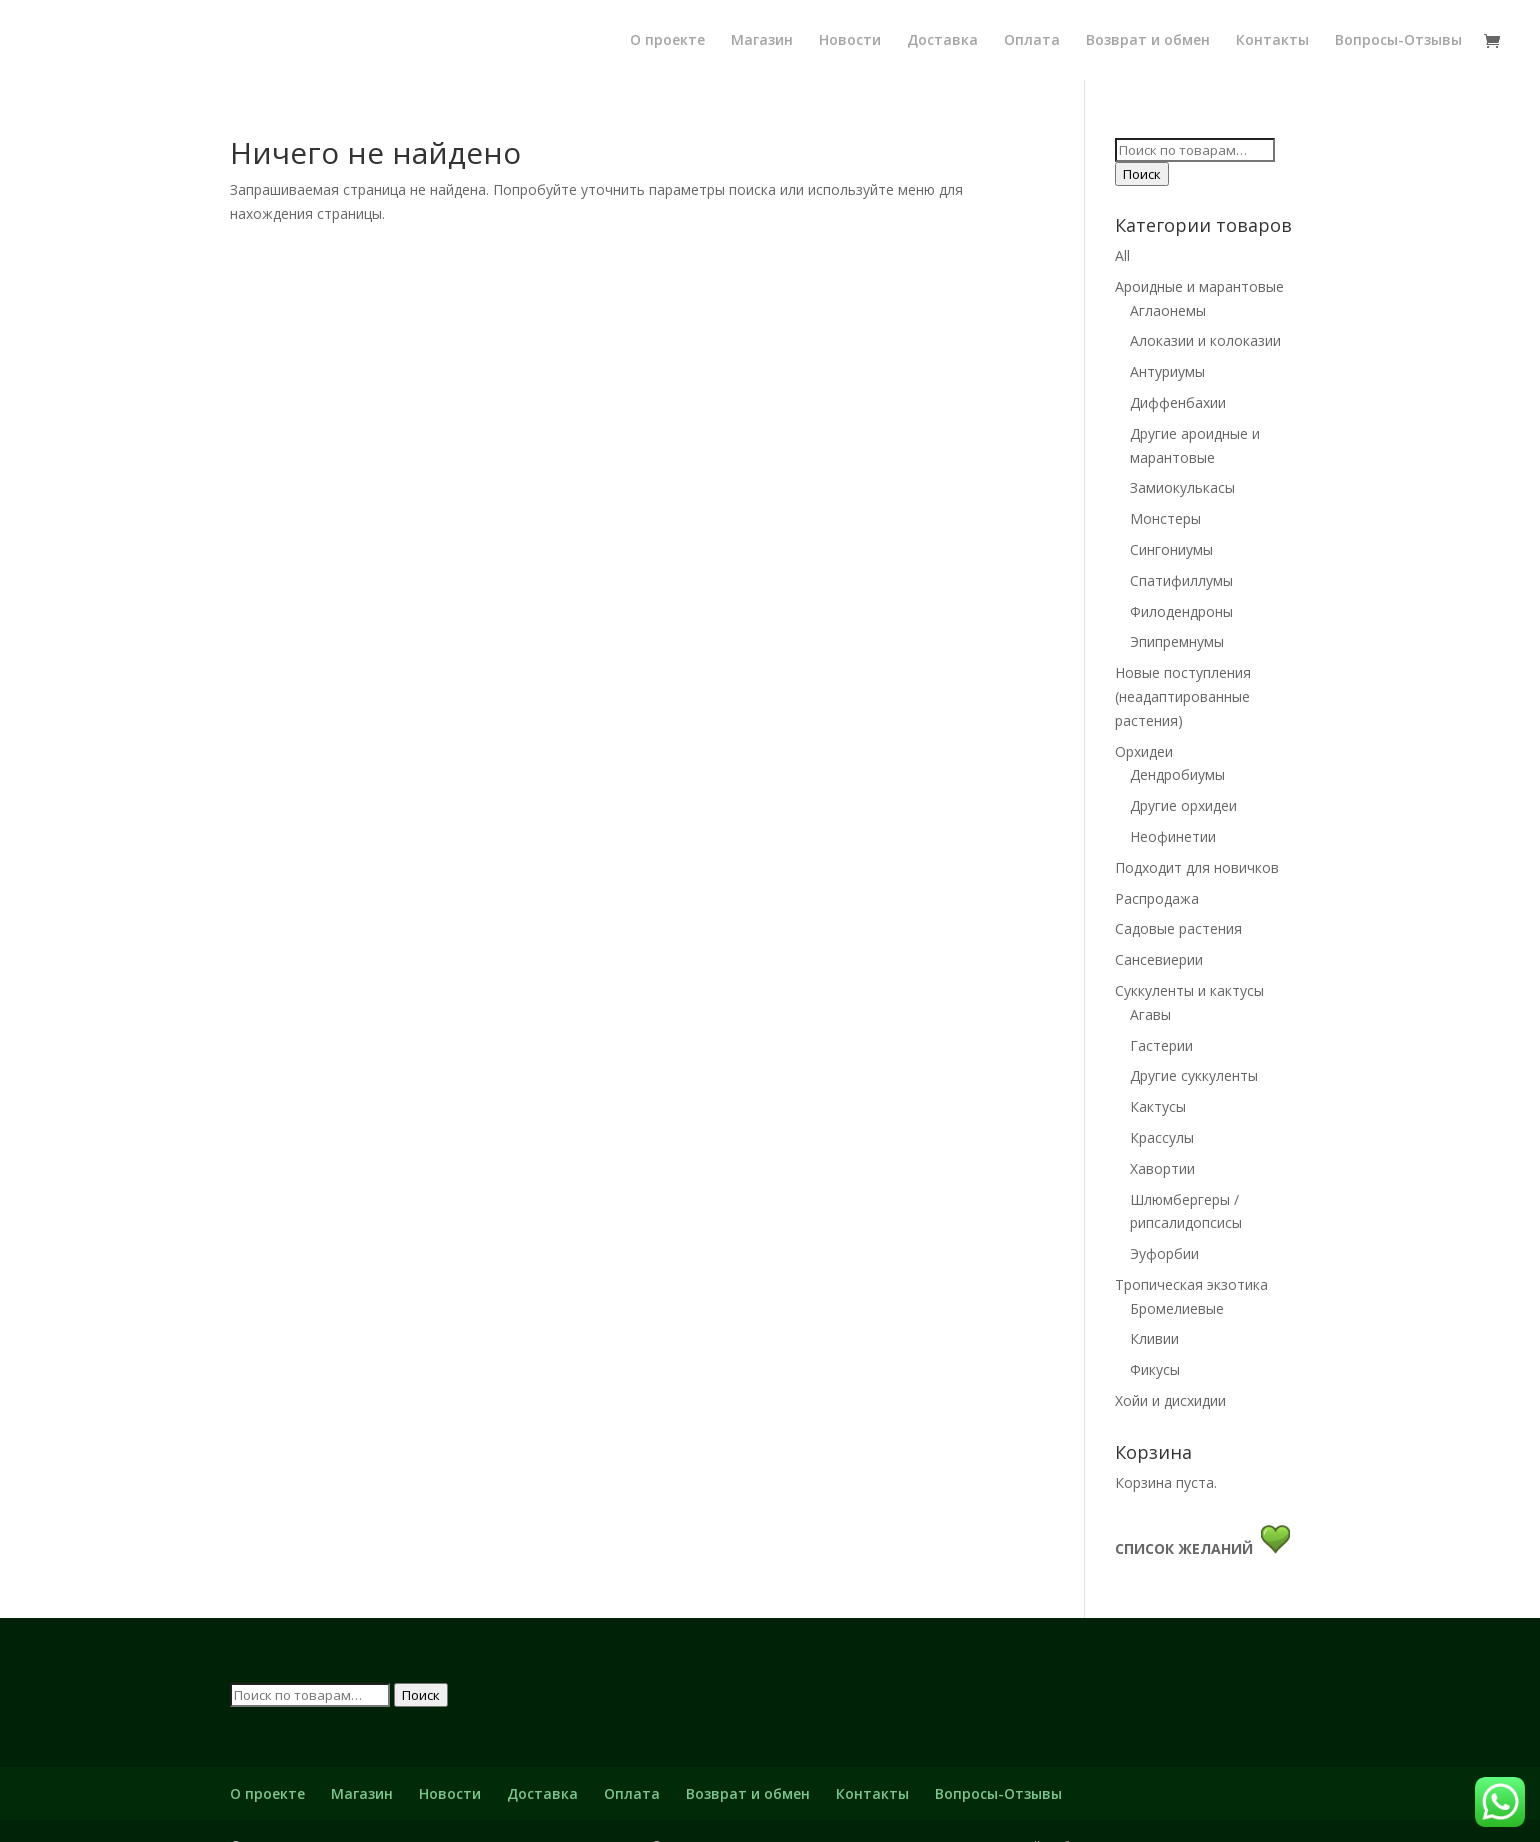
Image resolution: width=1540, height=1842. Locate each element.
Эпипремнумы (1177, 641)
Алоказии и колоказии (1205, 340)
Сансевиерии (1159, 959)
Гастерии (1161, 1045)
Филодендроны (1181, 611)
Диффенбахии (1178, 402)
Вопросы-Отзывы (1398, 40)
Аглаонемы (1168, 310)
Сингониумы (1171, 549)
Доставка (942, 40)
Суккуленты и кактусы (1189, 990)
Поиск (1142, 174)
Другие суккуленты (1194, 1075)
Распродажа (1157, 898)
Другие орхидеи (1183, 805)
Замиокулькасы (1182, 487)
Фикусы (1155, 1369)
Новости (850, 40)
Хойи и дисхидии (1170, 1400)
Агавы (1150, 1014)
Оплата (1032, 40)
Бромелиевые (1177, 1308)
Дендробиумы (1177, 774)
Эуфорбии (1164, 1253)
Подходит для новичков (1197, 867)
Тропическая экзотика (1191, 1284)
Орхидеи (1144, 751)
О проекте (667, 40)
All (1122, 255)
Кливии (1154, 1338)
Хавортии (1162, 1168)
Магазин (762, 40)
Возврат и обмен (1148, 40)
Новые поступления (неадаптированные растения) (1183, 696)
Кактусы (1158, 1106)
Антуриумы (1167, 371)
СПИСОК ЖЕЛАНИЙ (1188, 1548)
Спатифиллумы (1181, 580)
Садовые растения (1178, 928)
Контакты (1272, 40)
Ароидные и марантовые (1199, 286)
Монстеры (1165, 518)
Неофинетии (1173, 836)
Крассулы (1162, 1137)
